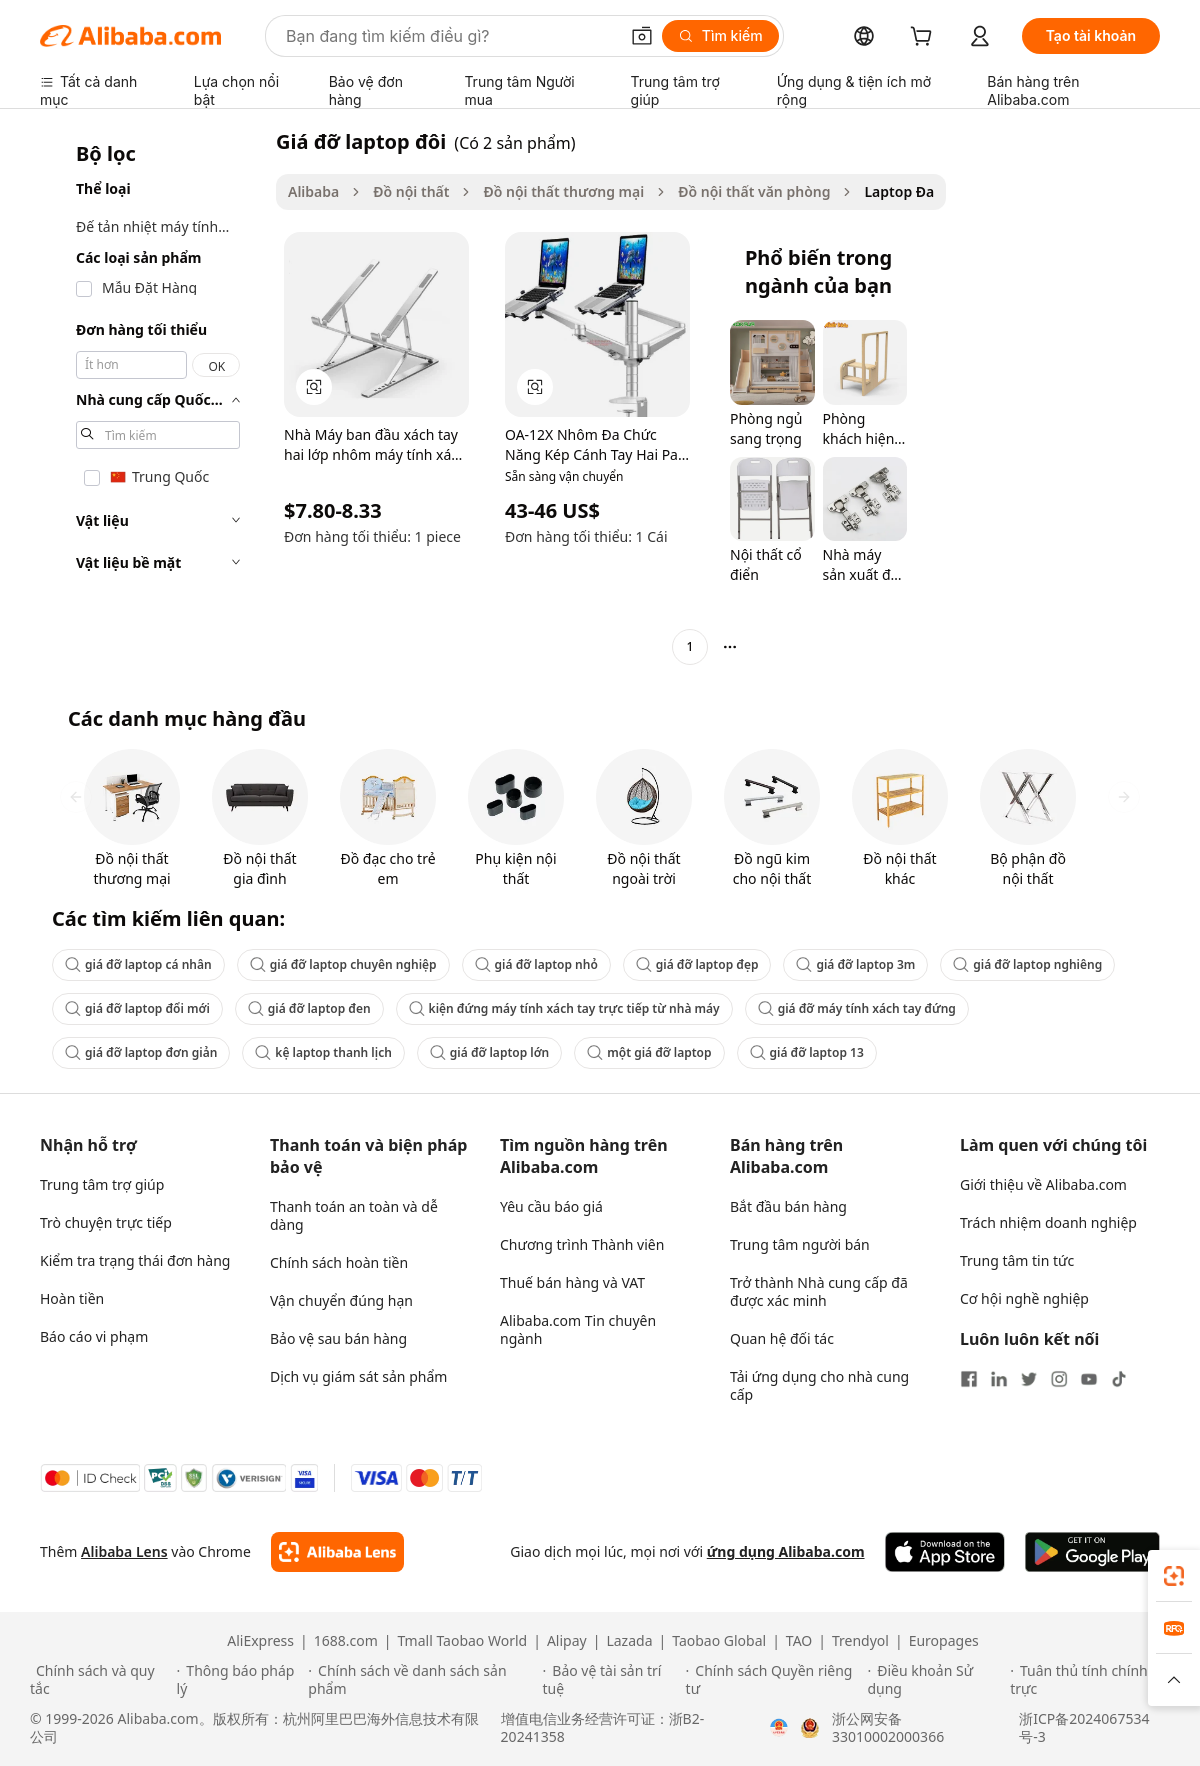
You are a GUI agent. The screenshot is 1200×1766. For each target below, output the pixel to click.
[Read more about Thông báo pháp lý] (240, 1680)
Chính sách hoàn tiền (339, 1262)
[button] (642, 36)
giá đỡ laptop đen (309, 1008)
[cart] (925, 38)
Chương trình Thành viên (582, 1244)
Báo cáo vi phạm (94, 1336)
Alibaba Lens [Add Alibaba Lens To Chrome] (124, 1551)
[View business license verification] (779, 1728)
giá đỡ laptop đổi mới (137, 1008)
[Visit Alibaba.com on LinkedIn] (999, 1379)
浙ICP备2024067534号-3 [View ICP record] (1084, 1728)
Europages (944, 1641)
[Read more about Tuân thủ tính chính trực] (1090, 1680)
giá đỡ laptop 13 (807, 1052)
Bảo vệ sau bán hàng (338, 1338)
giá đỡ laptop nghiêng (1027, 964)
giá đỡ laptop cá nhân (138, 964)
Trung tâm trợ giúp (102, 1184)
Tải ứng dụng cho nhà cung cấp (819, 1385)
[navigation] (152, 396)
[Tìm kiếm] (720, 36)
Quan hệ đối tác (782, 1338)
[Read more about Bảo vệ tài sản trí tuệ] (611, 1680)
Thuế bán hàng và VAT (572, 1282)
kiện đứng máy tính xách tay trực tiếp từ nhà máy (564, 1008)
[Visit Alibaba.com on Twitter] (1029, 1379)
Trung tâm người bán (800, 1244)
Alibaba (313, 191)
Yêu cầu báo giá (551, 1206)
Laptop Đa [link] (899, 191)
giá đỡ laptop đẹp (697, 964)
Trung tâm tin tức (1017, 1260)
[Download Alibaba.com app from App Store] (945, 1552)
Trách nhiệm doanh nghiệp (1048, 1222)
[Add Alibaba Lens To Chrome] (337, 1552)
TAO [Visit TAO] (799, 1641)
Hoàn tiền (72, 1298)
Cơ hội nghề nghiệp (1024, 1298)
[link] (1174, 1576)
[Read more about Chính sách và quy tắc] (100, 1680)
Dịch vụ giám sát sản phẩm (358, 1376)
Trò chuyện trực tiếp (106, 1222)
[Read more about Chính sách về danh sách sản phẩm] (422, 1680)
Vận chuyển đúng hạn (341, 1300)
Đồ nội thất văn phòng (754, 191)
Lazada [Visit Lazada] (629, 1641)
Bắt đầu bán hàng (788, 1206)
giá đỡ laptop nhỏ (536, 964)
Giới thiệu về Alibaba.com (1043, 1184)
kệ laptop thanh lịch (323, 1052)
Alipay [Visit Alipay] (567, 1641)
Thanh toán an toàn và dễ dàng (354, 1215)
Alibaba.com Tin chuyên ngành (578, 1329)
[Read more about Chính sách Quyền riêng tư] (774, 1680)
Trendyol (860, 1641)
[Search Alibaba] (450, 36)
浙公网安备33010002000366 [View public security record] (888, 1728)
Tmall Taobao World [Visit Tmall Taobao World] (463, 1641)
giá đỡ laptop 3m (855, 964)
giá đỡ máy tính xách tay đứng (857, 1008)
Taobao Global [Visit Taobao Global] (719, 1641)
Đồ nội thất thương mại (563, 191)
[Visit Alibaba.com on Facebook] (969, 1379)
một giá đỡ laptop (649, 1052)
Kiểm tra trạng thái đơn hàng (135, 1260)
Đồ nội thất (411, 191)
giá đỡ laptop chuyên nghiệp (343, 964)
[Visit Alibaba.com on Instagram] (1059, 1379)
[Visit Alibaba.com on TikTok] (1119, 1379)
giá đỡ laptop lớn (489, 1052)
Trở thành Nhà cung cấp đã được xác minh (819, 1291)
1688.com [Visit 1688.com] (346, 1641)
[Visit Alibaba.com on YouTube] (1089, 1379)
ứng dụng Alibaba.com (786, 1551)
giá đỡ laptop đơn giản (141, 1052)
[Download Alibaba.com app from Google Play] (1092, 1552)
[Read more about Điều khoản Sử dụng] (935, 1680)
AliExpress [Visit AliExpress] (260, 1641)
